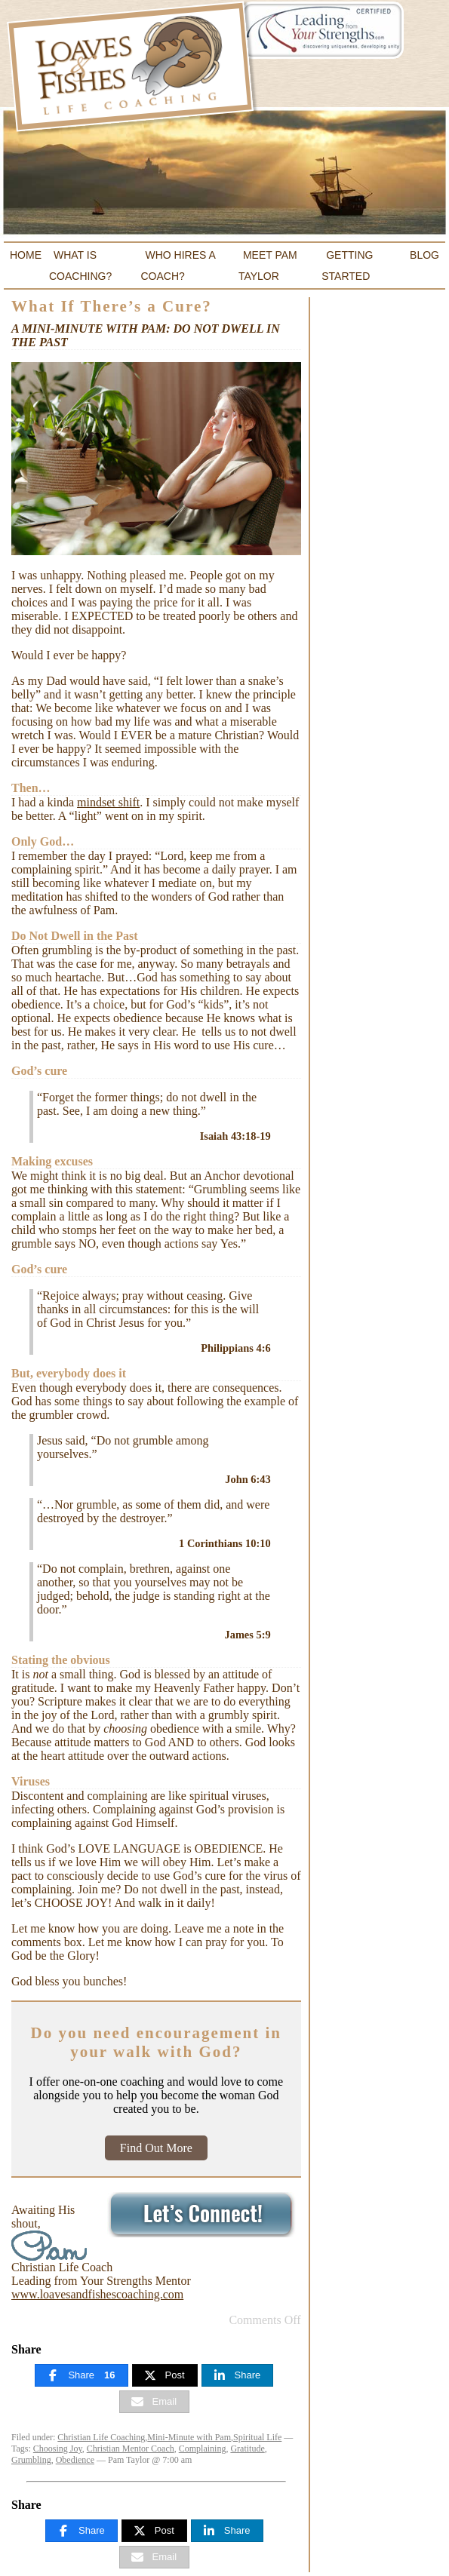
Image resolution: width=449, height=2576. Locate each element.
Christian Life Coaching (101, 2437)
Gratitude (247, 2448)
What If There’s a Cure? (111, 306)
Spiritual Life (257, 2437)
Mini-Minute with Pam (189, 2437)
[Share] (81, 2375)
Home (26, 255)
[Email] (154, 2401)
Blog (424, 255)
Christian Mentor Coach (130, 2448)
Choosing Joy (57, 2448)
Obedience (75, 2460)
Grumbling (31, 2460)
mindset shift (108, 802)
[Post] (165, 2375)
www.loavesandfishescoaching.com (97, 2294)
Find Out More (156, 2148)
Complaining (202, 2448)
